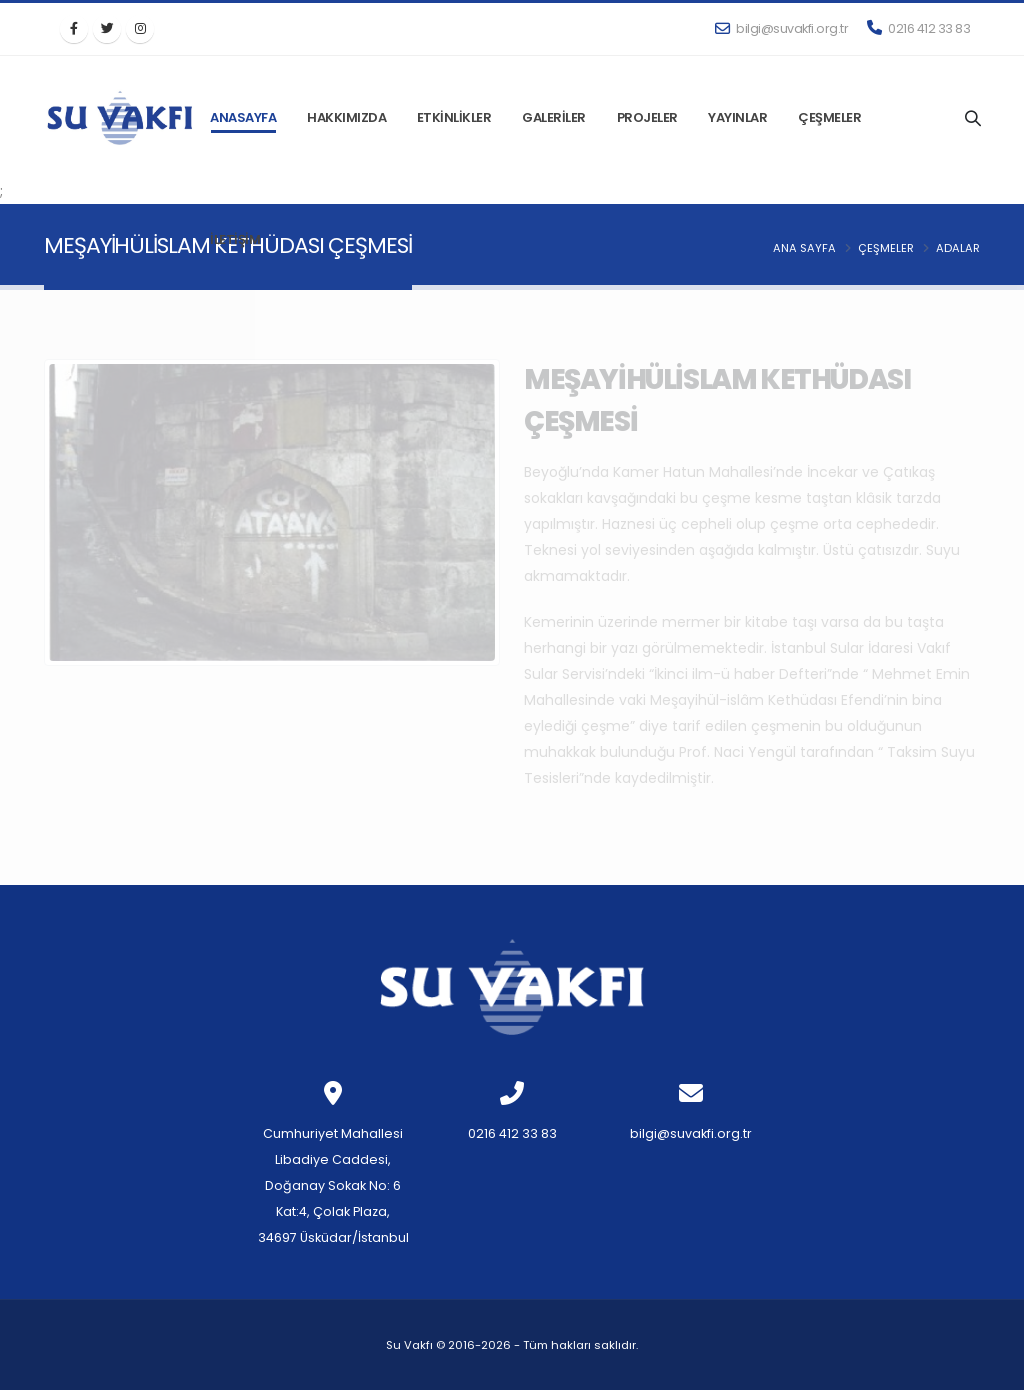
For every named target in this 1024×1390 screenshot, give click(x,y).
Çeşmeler (886, 248)
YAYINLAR (737, 117)
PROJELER (647, 117)
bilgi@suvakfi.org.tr (781, 28)
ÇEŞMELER (829, 117)
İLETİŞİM (235, 239)
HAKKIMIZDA (346, 117)
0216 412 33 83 (918, 28)
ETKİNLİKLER (454, 117)
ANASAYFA (243, 117)
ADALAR (958, 248)
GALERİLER (554, 117)
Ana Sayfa (804, 248)
